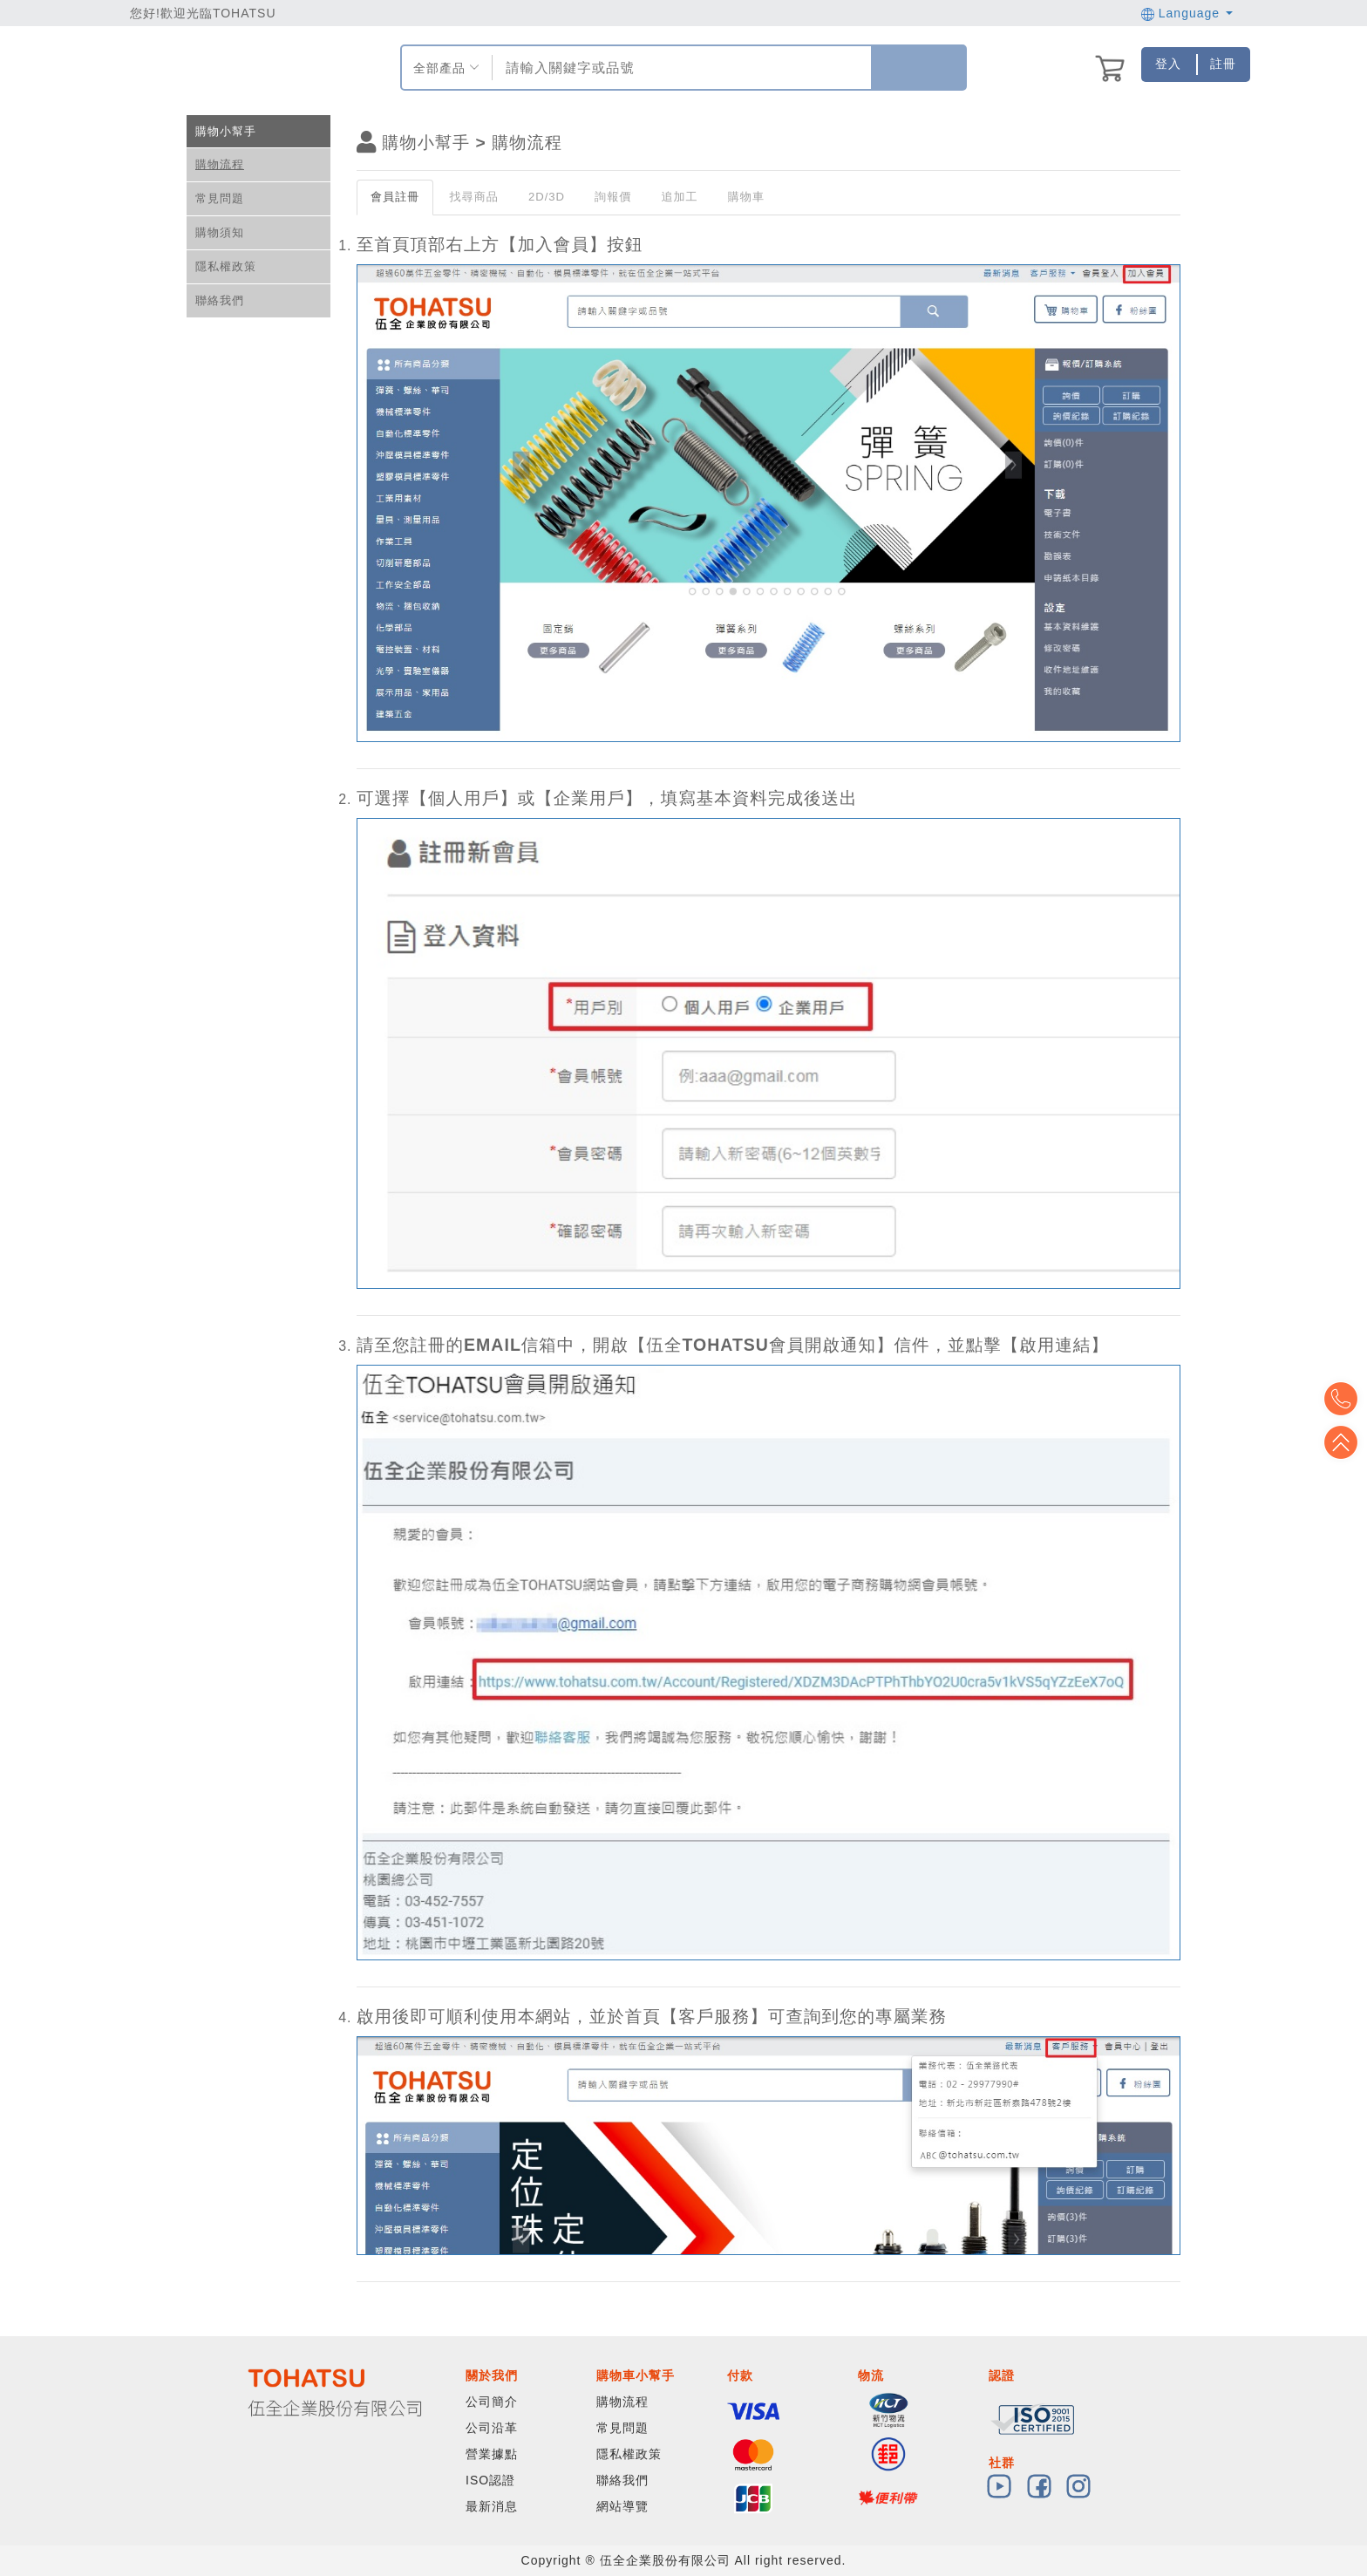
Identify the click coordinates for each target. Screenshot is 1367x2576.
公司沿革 (492, 2428)
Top (1340, 1442)
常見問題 (219, 198)
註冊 (1223, 64)
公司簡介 (492, 2402)
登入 (1168, 64)
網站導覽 (622, 2506)
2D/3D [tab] (546, 196)
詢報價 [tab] (613, 196)
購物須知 (219, 232)
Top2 (1340, 1398)
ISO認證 (490, 2480)
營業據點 (492, 2454)
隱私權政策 (225, 266)
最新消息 (492, 2506)
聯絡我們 (219, 300)
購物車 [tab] (746, 196)
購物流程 (219, 164)
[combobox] (679, 67)
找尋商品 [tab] (473, 196)
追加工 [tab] (679, 196)
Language (1187, 13)
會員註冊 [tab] (395, 196)
